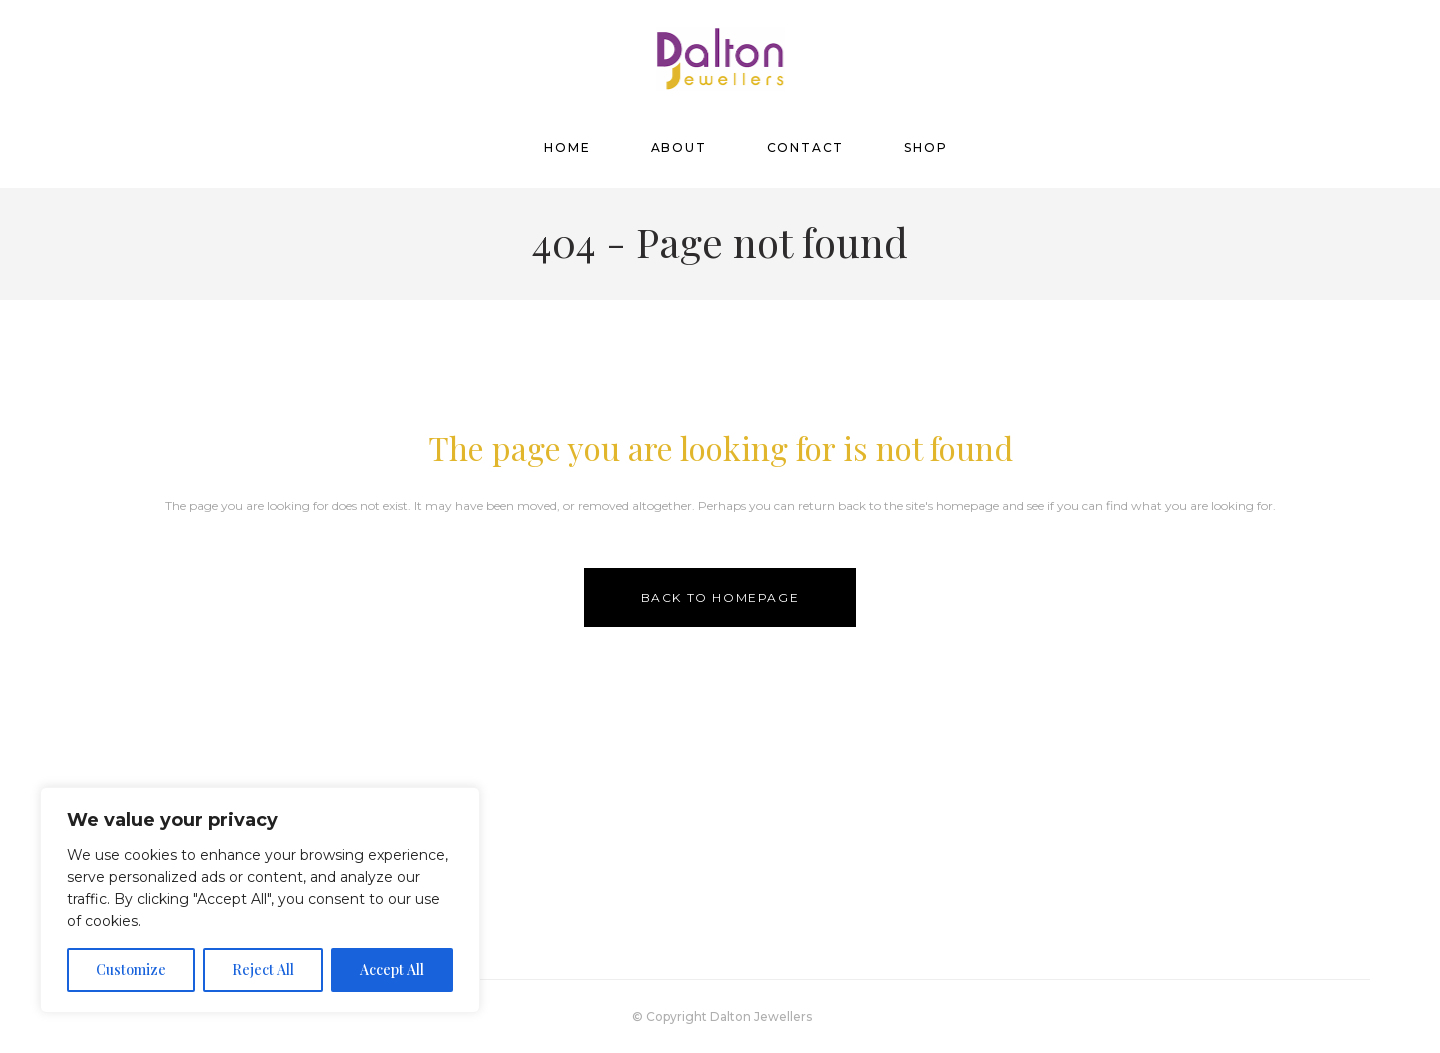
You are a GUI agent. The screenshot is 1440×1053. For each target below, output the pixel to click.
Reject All (263, 969)
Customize (131, 969)
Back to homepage (720, 597)
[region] (260, 900)
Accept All (392, 969)
